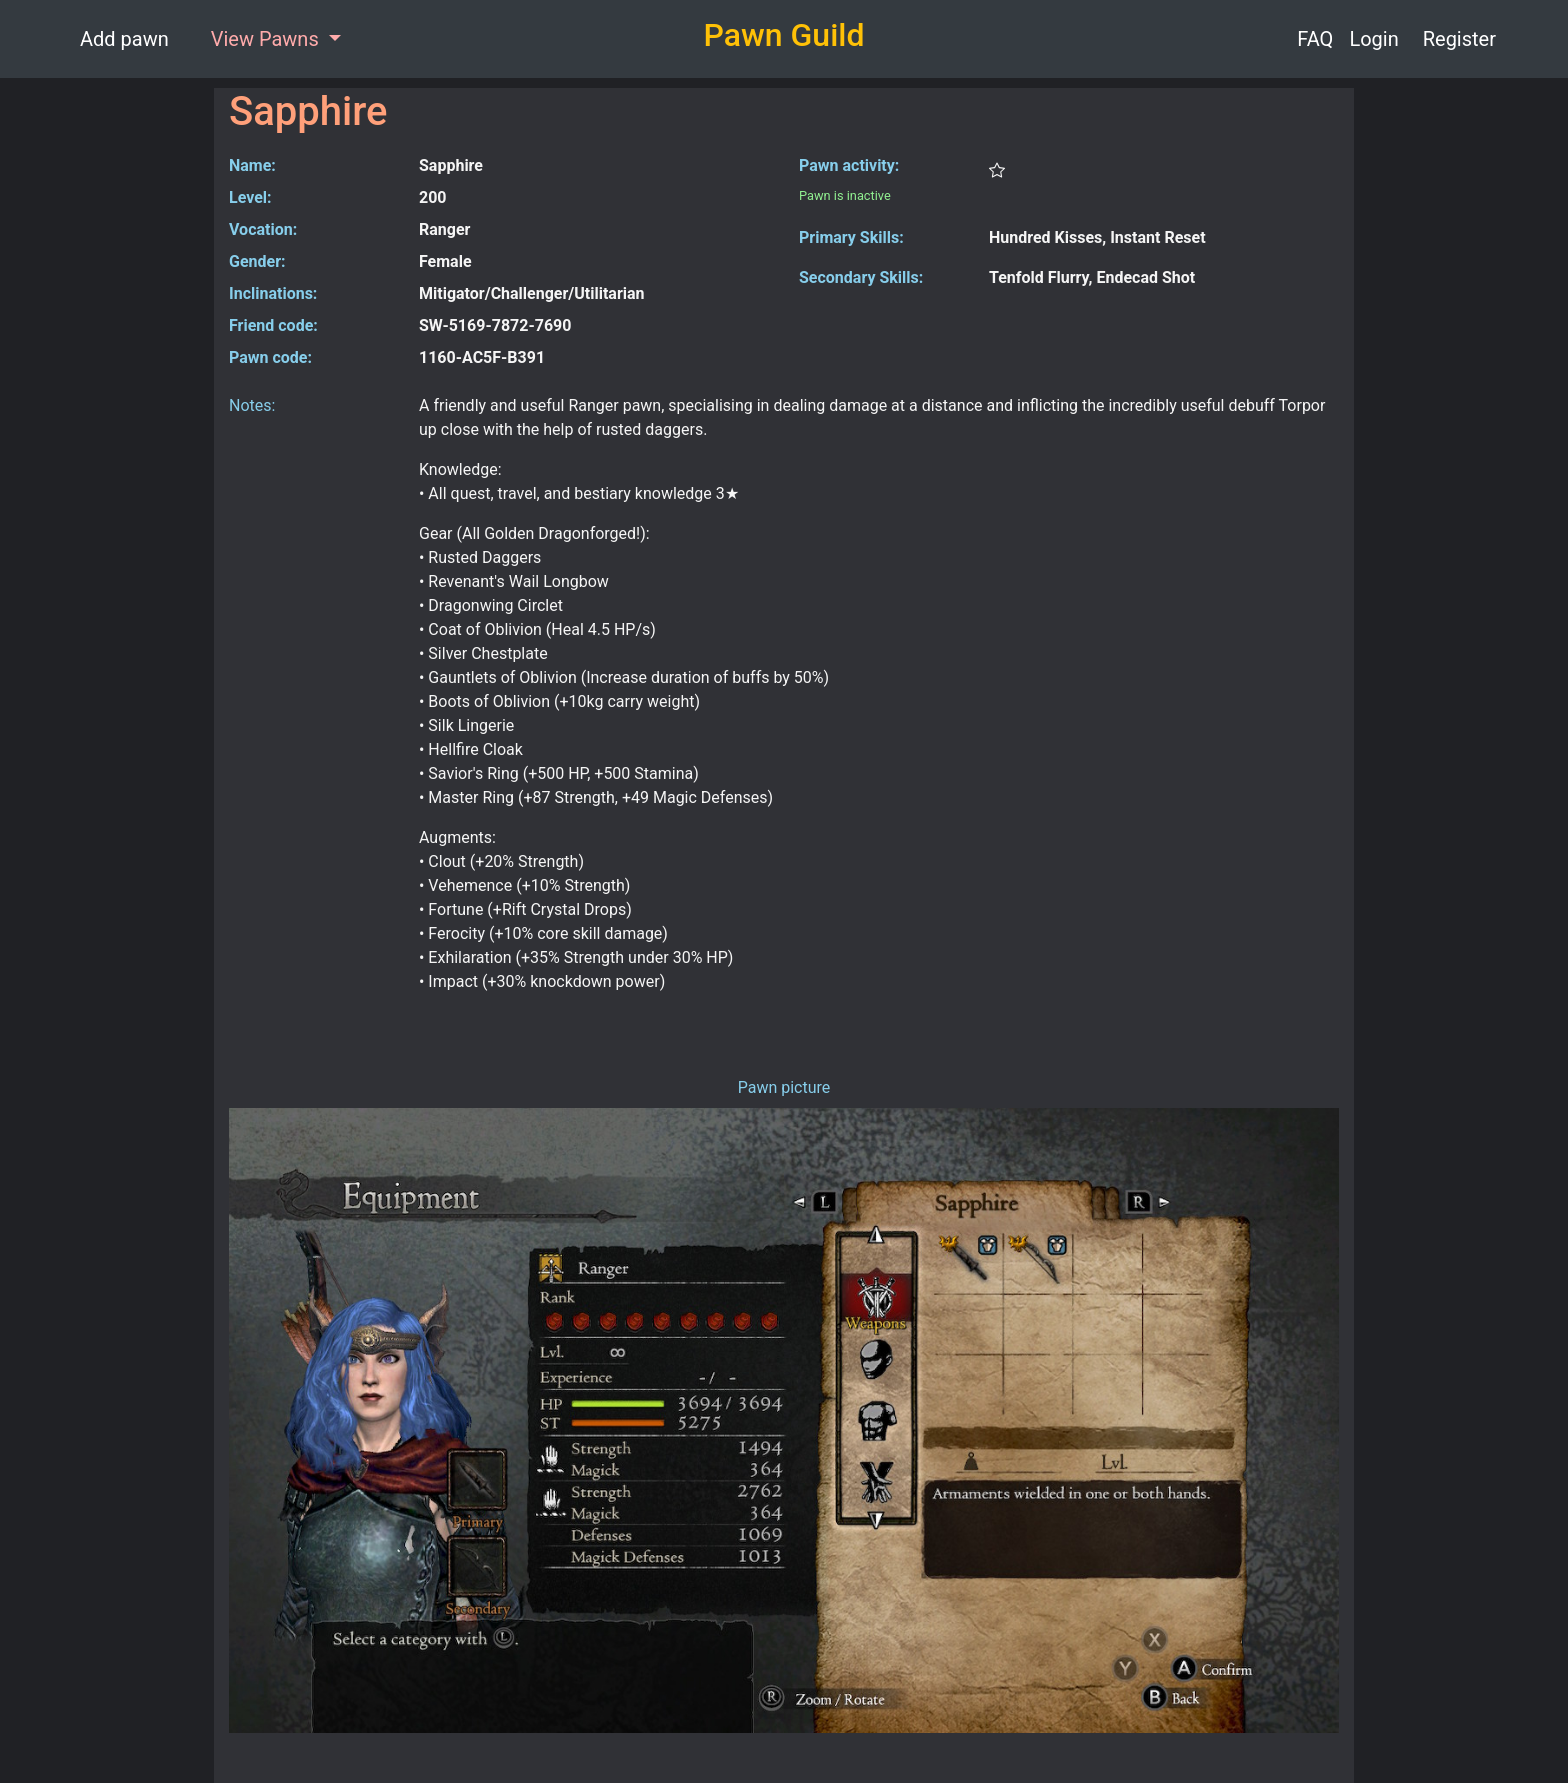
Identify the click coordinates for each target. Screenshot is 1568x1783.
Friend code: (273, 325)
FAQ (1315, 39)
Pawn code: (270, 357)
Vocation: (263, 229)
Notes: (252, 405)
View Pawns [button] (267, 39)
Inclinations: (273, 293)
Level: (250, 197)
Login (1373, 39)
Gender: (257, 261)
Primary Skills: (851, 237)
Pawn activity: (849, 165)
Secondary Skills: (861, 277)
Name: (252, 165)
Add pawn (124, 39)
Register (1459, 39)
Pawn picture (784, 1087)
